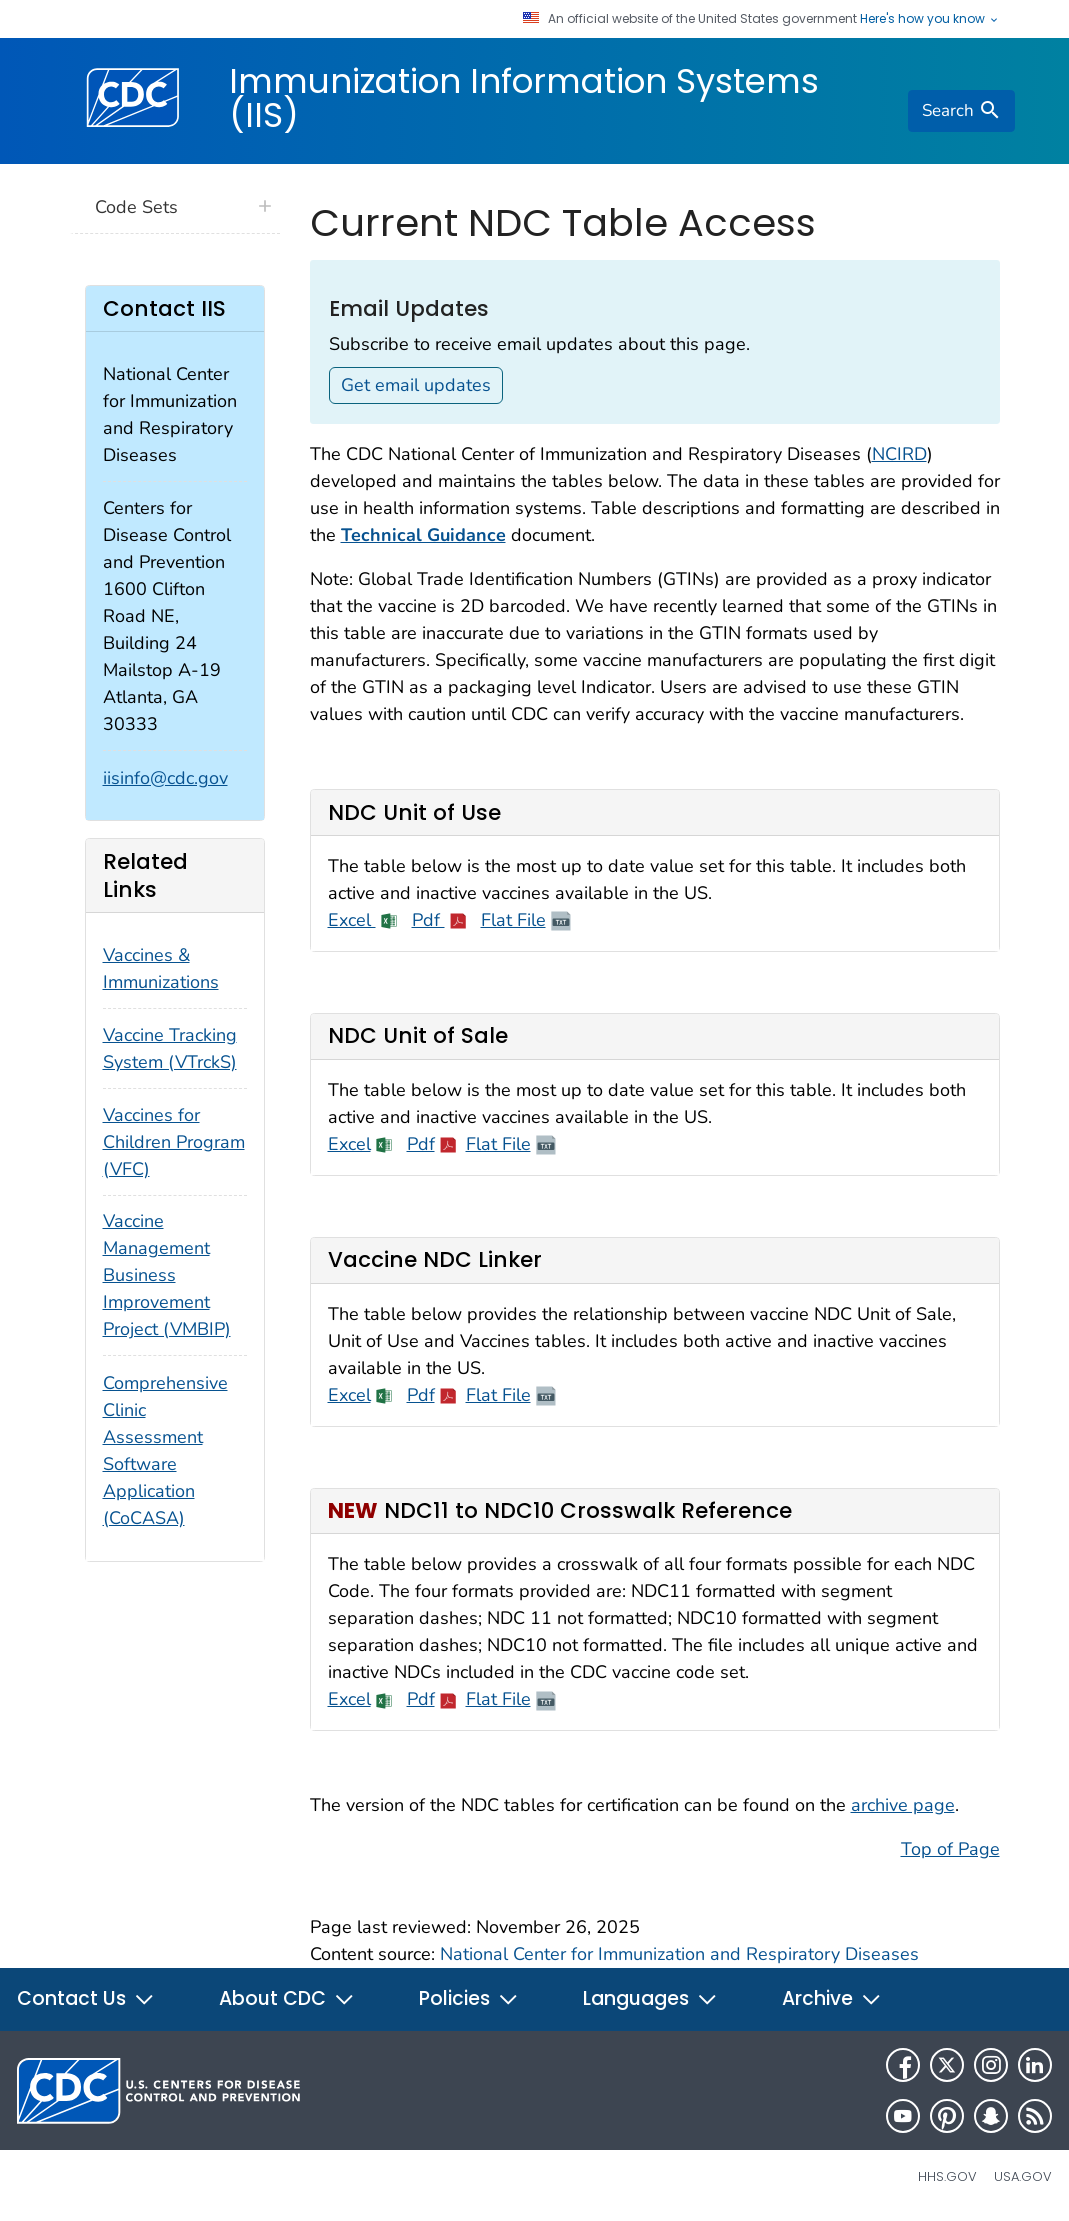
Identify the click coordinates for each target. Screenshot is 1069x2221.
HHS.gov (947, 2176)
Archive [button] (832, 1998)
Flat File (513, 920)
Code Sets (136, 207)
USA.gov (1023, 2176)
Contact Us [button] (86, 1998)
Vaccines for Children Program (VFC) (174, 1142)
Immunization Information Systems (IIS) (524, 98)
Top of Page (950, 1849)
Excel (352, 920)
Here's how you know (930, 19)
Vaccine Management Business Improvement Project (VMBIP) (167, 1275)
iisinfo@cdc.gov (165, 778)
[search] (961, 111)
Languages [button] (650, 1998)
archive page (903, 1805)
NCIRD (899, 454)
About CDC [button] (287, 1998)
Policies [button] (469, 1998)
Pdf (428, 920)
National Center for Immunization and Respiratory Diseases (679, 1954)
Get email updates (416, 385)
